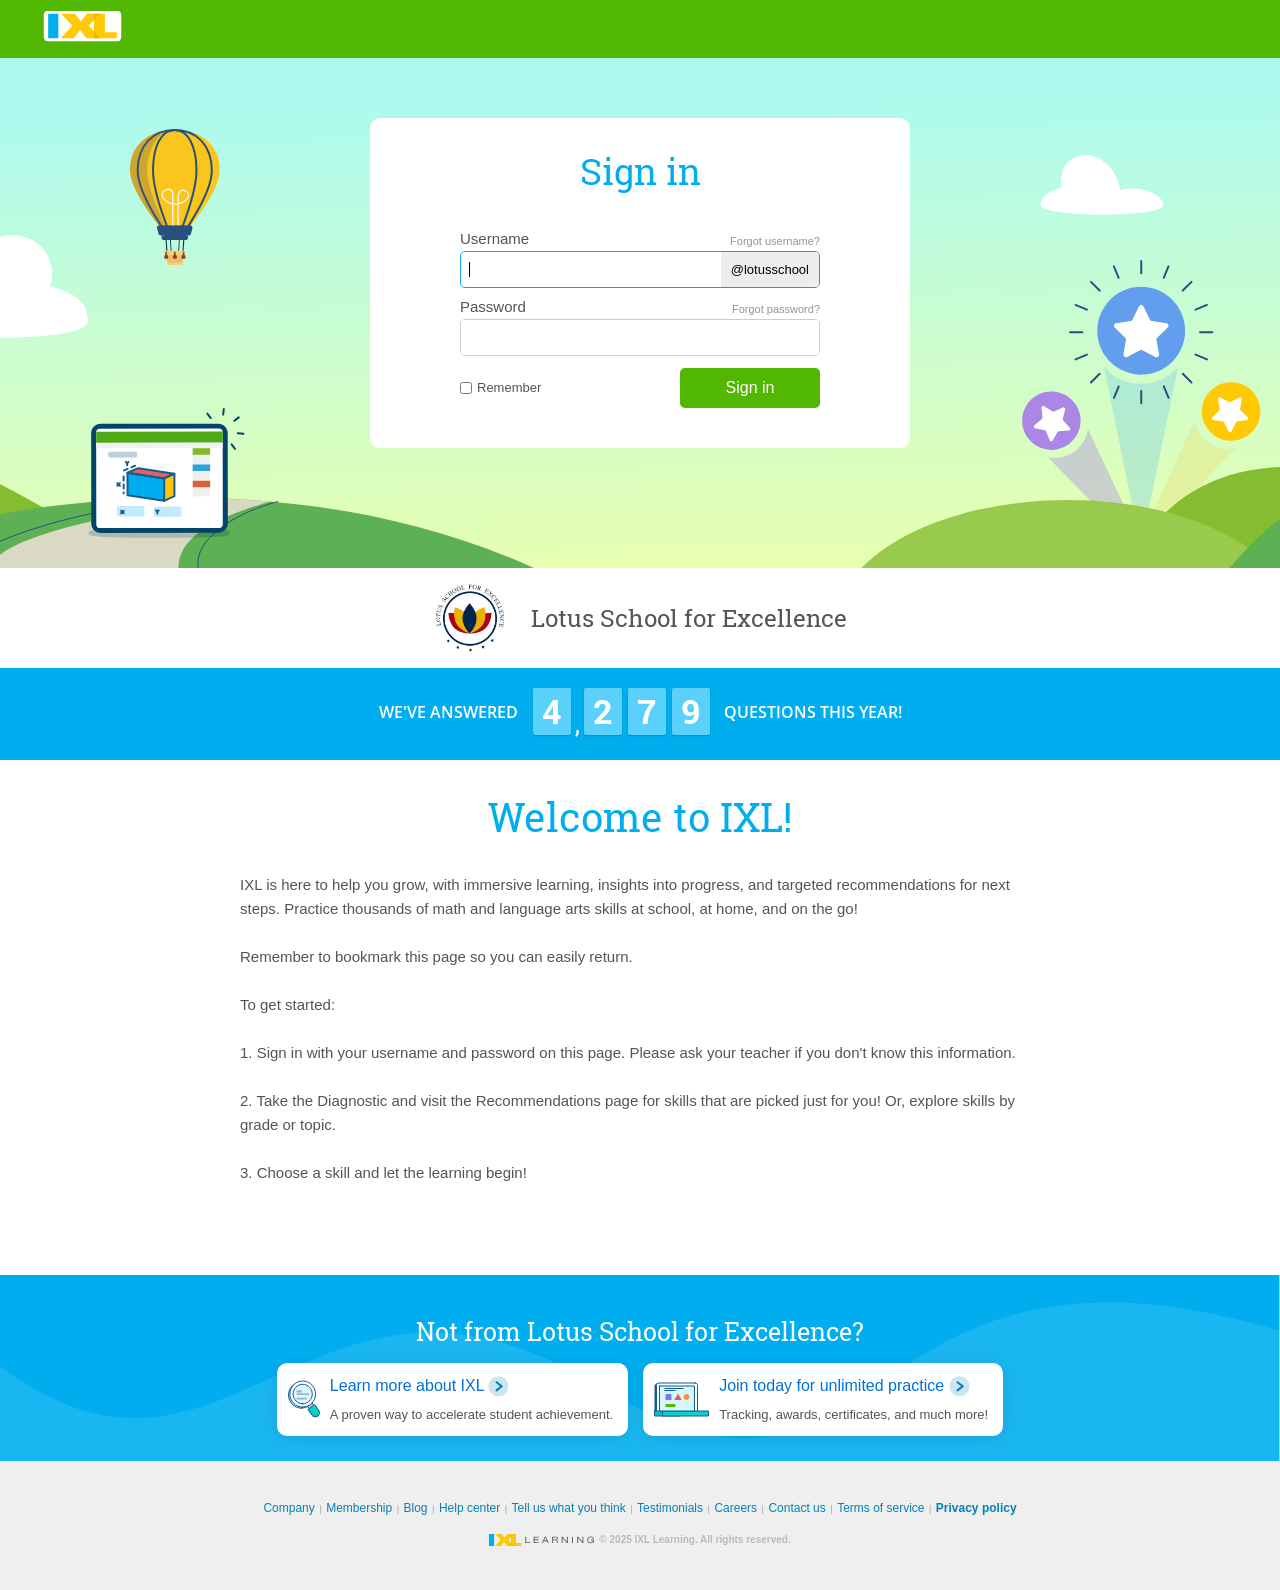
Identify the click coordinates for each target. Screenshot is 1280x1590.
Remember (500, 387)
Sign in (750, 387)
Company (288, 1508)
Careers (735, 1508)
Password (493, 306)
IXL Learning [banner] (82, 26)
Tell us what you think (569, 1508)
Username (494, 238)
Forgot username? (775, 241)
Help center (469, 1508)
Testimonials (670, 1508)
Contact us (796, 1508)
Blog (416, 1508)
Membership (359, 1508)
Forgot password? (776, 309)
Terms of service (880, 1508)
